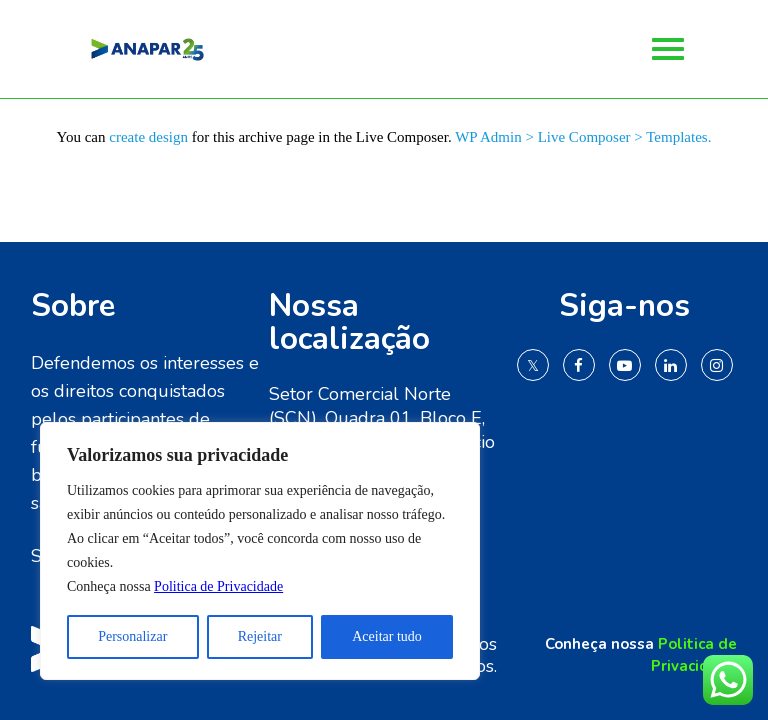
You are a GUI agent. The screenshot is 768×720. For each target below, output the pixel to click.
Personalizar (132, 636)
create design (148, 137)
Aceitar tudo (387, 636)
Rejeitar (260, 636)
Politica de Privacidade (218, 586)
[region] (260, 551)
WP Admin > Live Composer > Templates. (583, 137)
